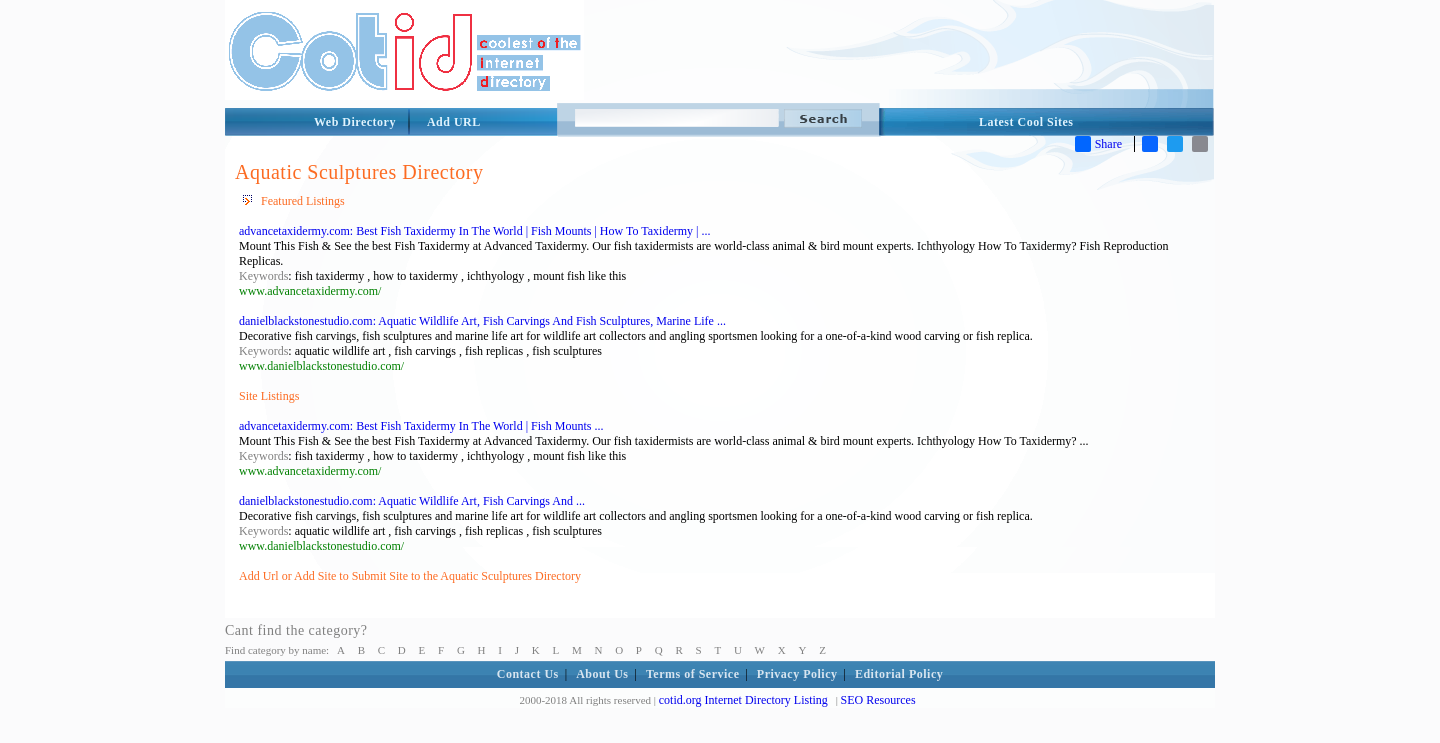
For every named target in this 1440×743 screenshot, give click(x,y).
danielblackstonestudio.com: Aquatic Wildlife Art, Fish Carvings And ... (412, 501)
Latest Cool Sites (1026, 122)
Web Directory (355, 122)
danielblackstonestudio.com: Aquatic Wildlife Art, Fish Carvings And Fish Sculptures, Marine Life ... (482, 321)
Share (1098, 144)
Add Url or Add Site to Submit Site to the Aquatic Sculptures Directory (410, 576)
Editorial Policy (899, 674)
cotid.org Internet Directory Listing (743, 700)
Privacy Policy (797, 674)
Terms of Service (693, 674)
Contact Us (528, 674)
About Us (602, 674)
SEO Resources (878, 700)
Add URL (454, 122)
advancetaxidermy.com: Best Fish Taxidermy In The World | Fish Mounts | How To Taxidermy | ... (474, 231)
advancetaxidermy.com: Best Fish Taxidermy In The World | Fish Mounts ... (421, 426)
